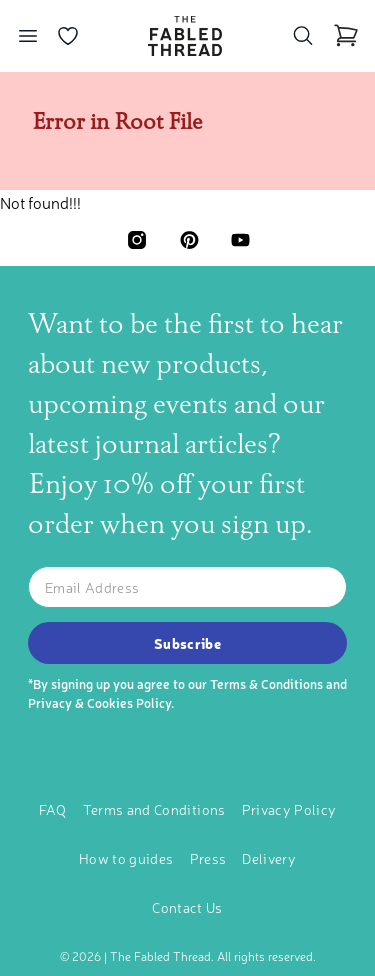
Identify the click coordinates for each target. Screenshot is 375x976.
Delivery (269, 858)
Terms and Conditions (154, 809)
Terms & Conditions (266, 683)
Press (208, 858)
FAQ (53, 809)
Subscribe (187, 643)
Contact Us (187, 907)
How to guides (126, 858)
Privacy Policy (289, 809)
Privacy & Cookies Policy (99, 702)
